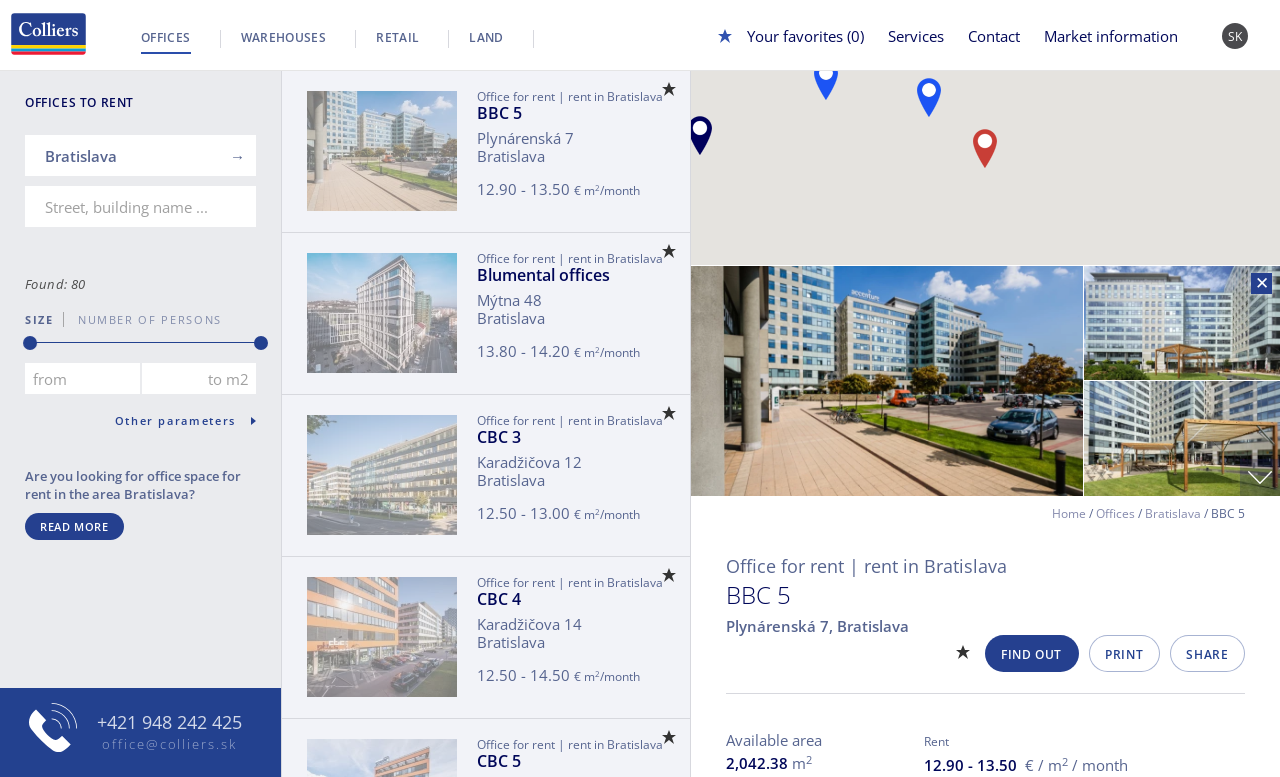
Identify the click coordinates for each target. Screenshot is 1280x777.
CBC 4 (499, 599)
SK (1235, 36)
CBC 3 (499, 437)
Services (916, 36)
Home (1069, 513)
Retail (397, 37)
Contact (994, 36)
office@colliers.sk (169, 744)
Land (486, 37)
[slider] (30, 343)
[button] (700, 135)
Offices (166, 37)
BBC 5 (499, 113)
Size (39, 319)
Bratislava (1173, 513)
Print (1124, 654)
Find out (1031, 654)
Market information (1111, 36)
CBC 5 (499, 761)
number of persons (143, 319)
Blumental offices (543, 275)
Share (1207, 654)
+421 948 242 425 (169, 722)
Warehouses (284, 37)
